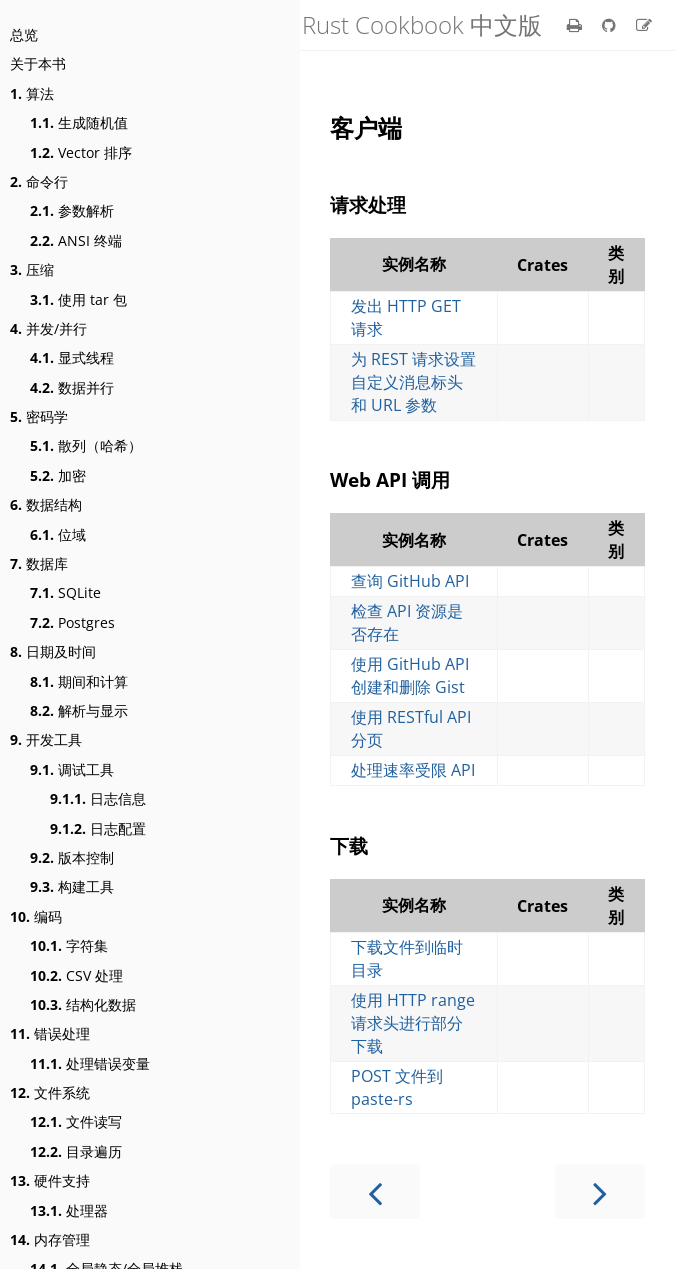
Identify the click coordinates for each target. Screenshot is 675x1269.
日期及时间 (53, 651)
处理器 (69, 1210)
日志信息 (98, 798)
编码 (36, 916)
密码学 (39, 416)
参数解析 (72, 210)
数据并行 (72, 387)
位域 (58, 534)
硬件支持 (50, 1180)
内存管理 (50, 1239)
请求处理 (368, 204)
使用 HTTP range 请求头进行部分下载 (413, 1023)
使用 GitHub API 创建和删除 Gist (410, 675)
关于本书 (38, 63)
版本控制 (72, 857)
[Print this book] (576, 25)
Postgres (72, 622)
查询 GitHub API (410, 581)
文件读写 (76, 1121)
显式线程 (72, 357)
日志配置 (98, 828)
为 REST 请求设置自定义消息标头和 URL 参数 (413, 382)
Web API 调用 (390, 479)
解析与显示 (79, 710)
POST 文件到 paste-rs (397, 1087)
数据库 (39, 563)
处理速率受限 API (413, 770)
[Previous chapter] (375, 1191)
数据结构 (46, 504)
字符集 (69, 945)
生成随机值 (79, 122)
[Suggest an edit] (644, 25)
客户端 (366, 127)
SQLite (65, 592)
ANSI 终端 (76, 240)
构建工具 (72, 886)
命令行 (39, 181)
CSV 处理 (76, 975)
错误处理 (50, 1033)
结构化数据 (83, 1004)
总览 (24, 34)
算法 (32, 93)
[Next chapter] (600, 1191)
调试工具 (72, 769)
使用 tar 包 (78, 299)
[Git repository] (611, 25)
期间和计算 (79, 681)
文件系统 (50, 1092)
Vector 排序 (81, 152)
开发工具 (46, 739)
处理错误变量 (90, 1063)
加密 (58, 475)
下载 (349, 845)
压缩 (32, 269)
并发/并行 (48, 328)
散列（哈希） (86, 445)
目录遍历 (76, 1151)
